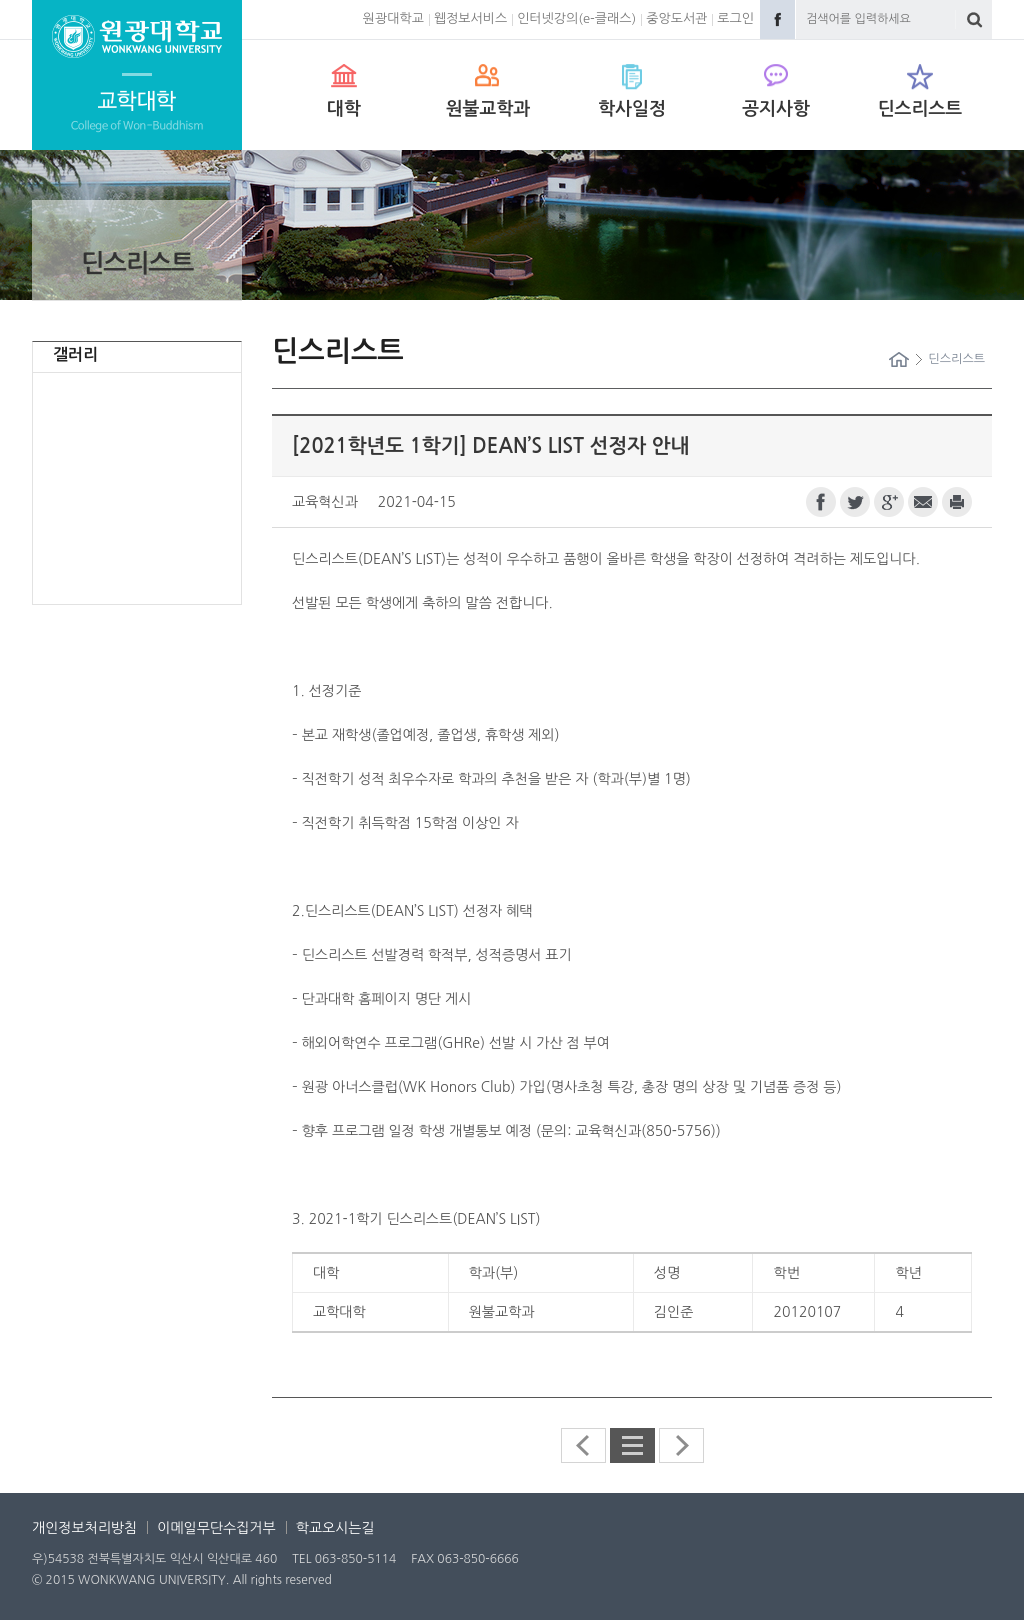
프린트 (957, 502)
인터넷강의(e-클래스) (576, 18)
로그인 (735, 18)
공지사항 (776, 109)
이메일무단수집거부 (216, 1528)
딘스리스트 (920, 109)
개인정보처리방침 (84, 1528)
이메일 (923, 502)
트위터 (855, 502)
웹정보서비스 (470, 18)
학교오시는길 (335, 1528)
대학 (344, 109)
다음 (681, 1445)
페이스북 (821, 502)
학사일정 (632, 109)
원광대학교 (393, 18)
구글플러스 (889, 502)
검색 (974, 19)
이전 (583, 1445)
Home (899, 359)
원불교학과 (488, 109)
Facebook (777, 19)
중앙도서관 (676, 18)
